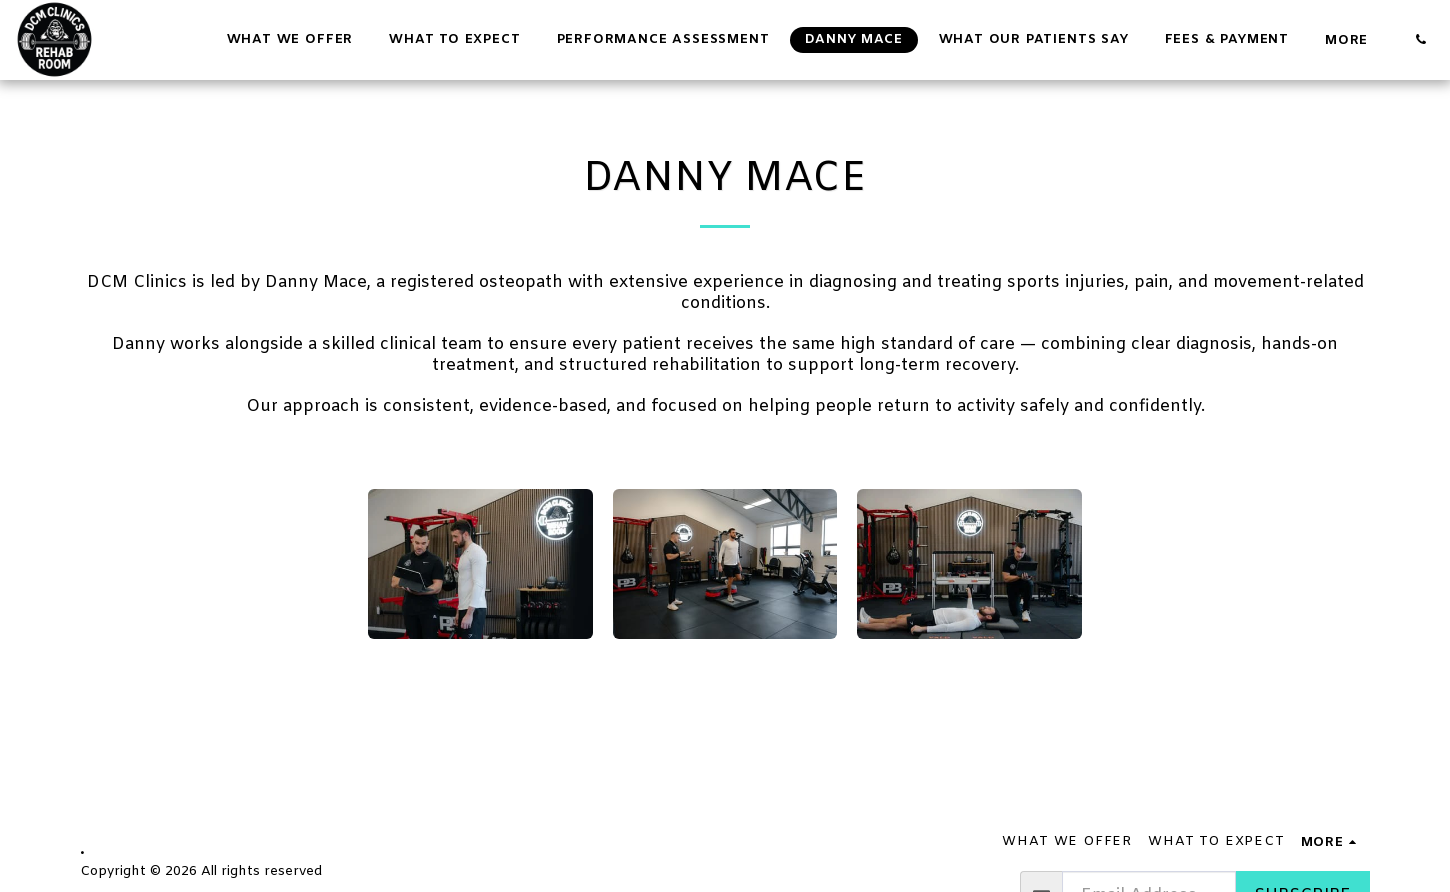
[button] (1420, 39)
